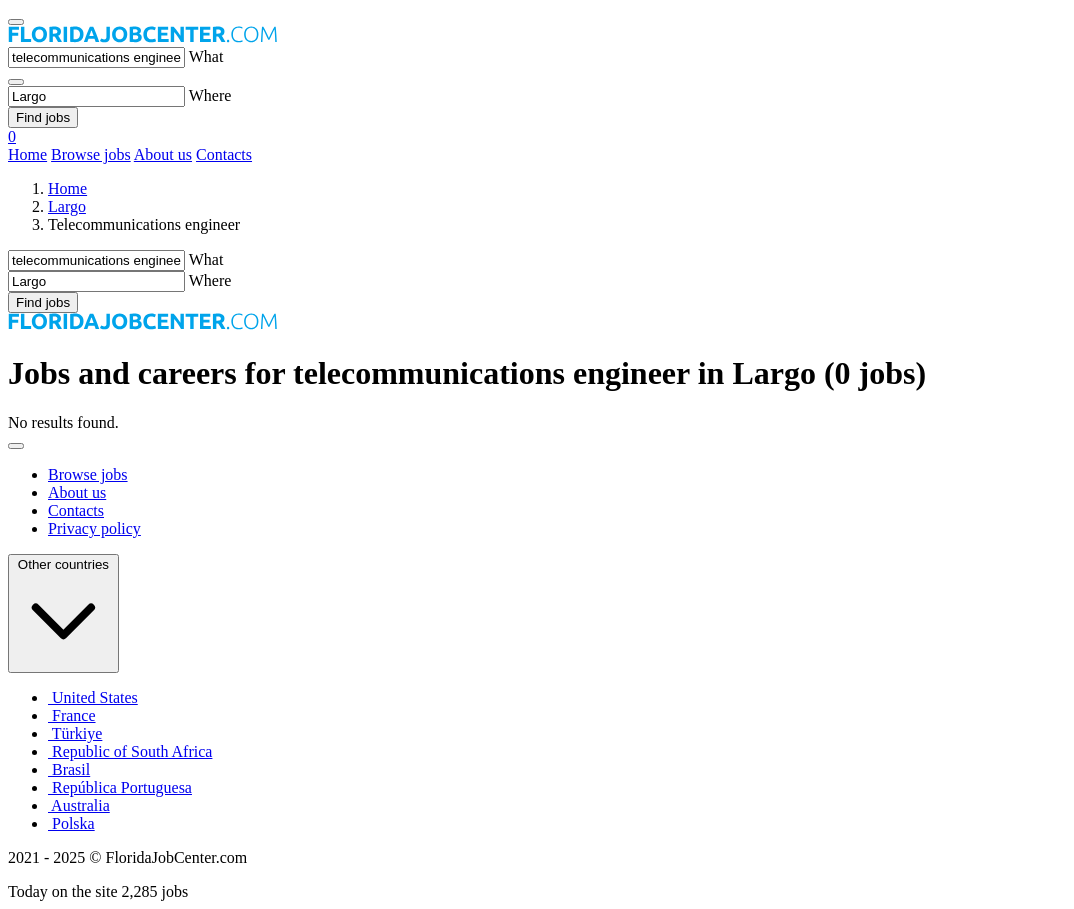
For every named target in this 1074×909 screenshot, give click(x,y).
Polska (71, 823)
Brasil (69, 769)
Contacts (224, 154)
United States (93, 697)
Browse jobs (91, 154)
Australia (79, 805)
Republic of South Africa (130, 751)
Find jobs (43, 117)
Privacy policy (94, 528)
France (72, 715)
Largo (67, 206)
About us (163, 154)
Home (27, 154)
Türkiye (75, 733)
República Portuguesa (120, 787)
